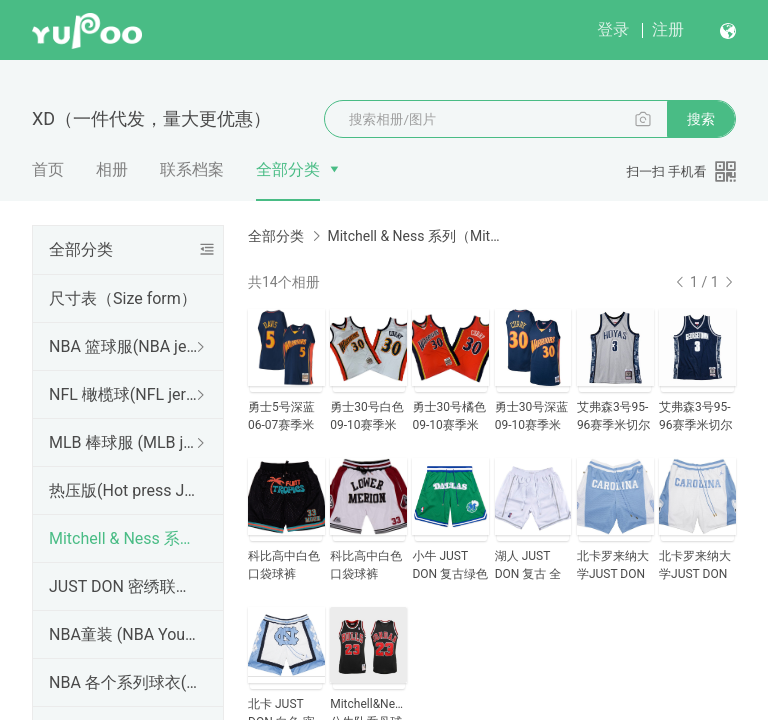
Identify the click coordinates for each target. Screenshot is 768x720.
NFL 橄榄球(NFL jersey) (124, 394)
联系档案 (192, 169)
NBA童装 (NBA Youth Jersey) (124, 634)
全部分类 (288, 169)
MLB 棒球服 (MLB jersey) (124, 442)
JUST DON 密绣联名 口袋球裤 (124, 586)
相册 (112, 169)
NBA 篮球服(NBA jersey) (124, 346)
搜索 (701, 119)
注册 (668, 29)
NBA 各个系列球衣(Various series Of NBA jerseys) (124, 682)
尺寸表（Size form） (123, 298)
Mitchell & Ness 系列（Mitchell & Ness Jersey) (124, 538)
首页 (48, 169)
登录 (613, 29)
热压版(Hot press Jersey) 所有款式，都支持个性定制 (124, 490)
